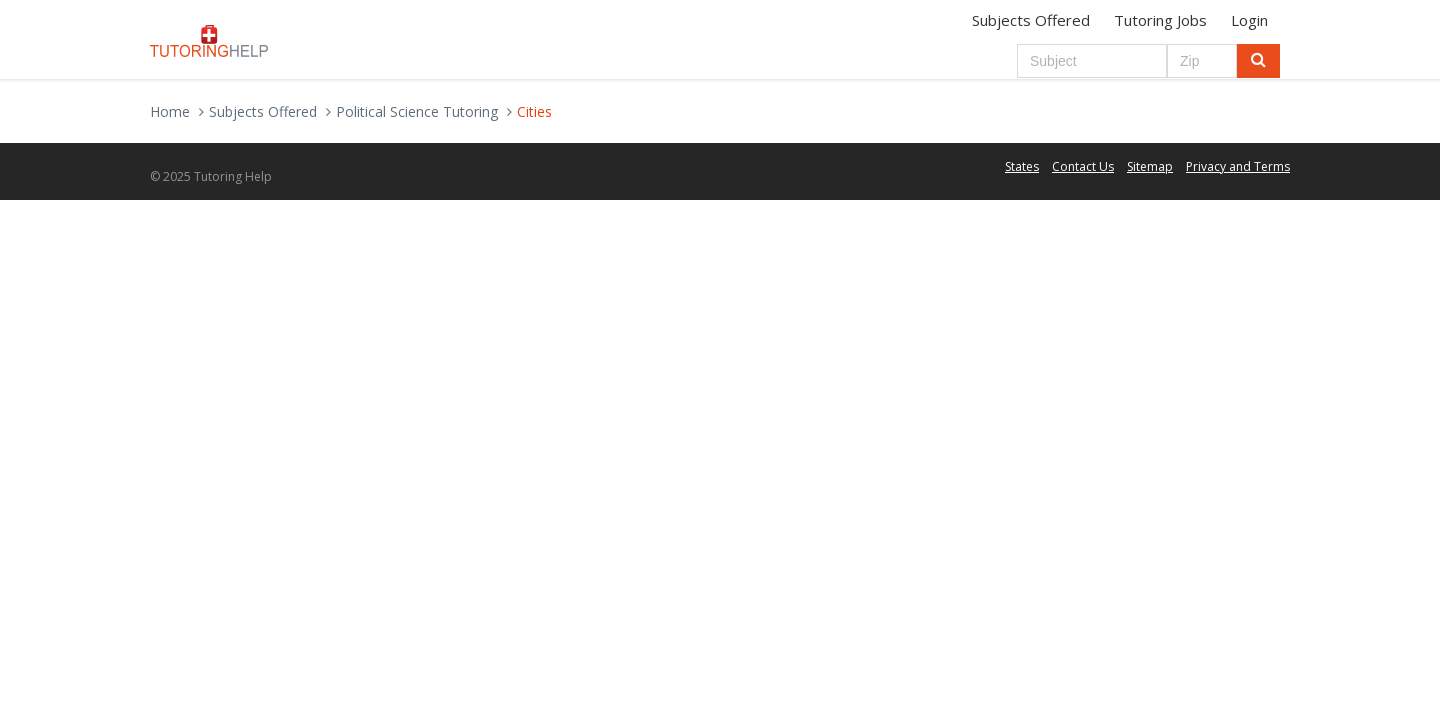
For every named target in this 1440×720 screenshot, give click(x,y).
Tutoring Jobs (1160, 20)
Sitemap (1150, 166)
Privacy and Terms (1238, 166)
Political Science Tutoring (417, 111)
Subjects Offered (1031, 20)
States (1022, 166)
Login (1249, 20)
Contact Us (1083, 166)
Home (170, 111)
